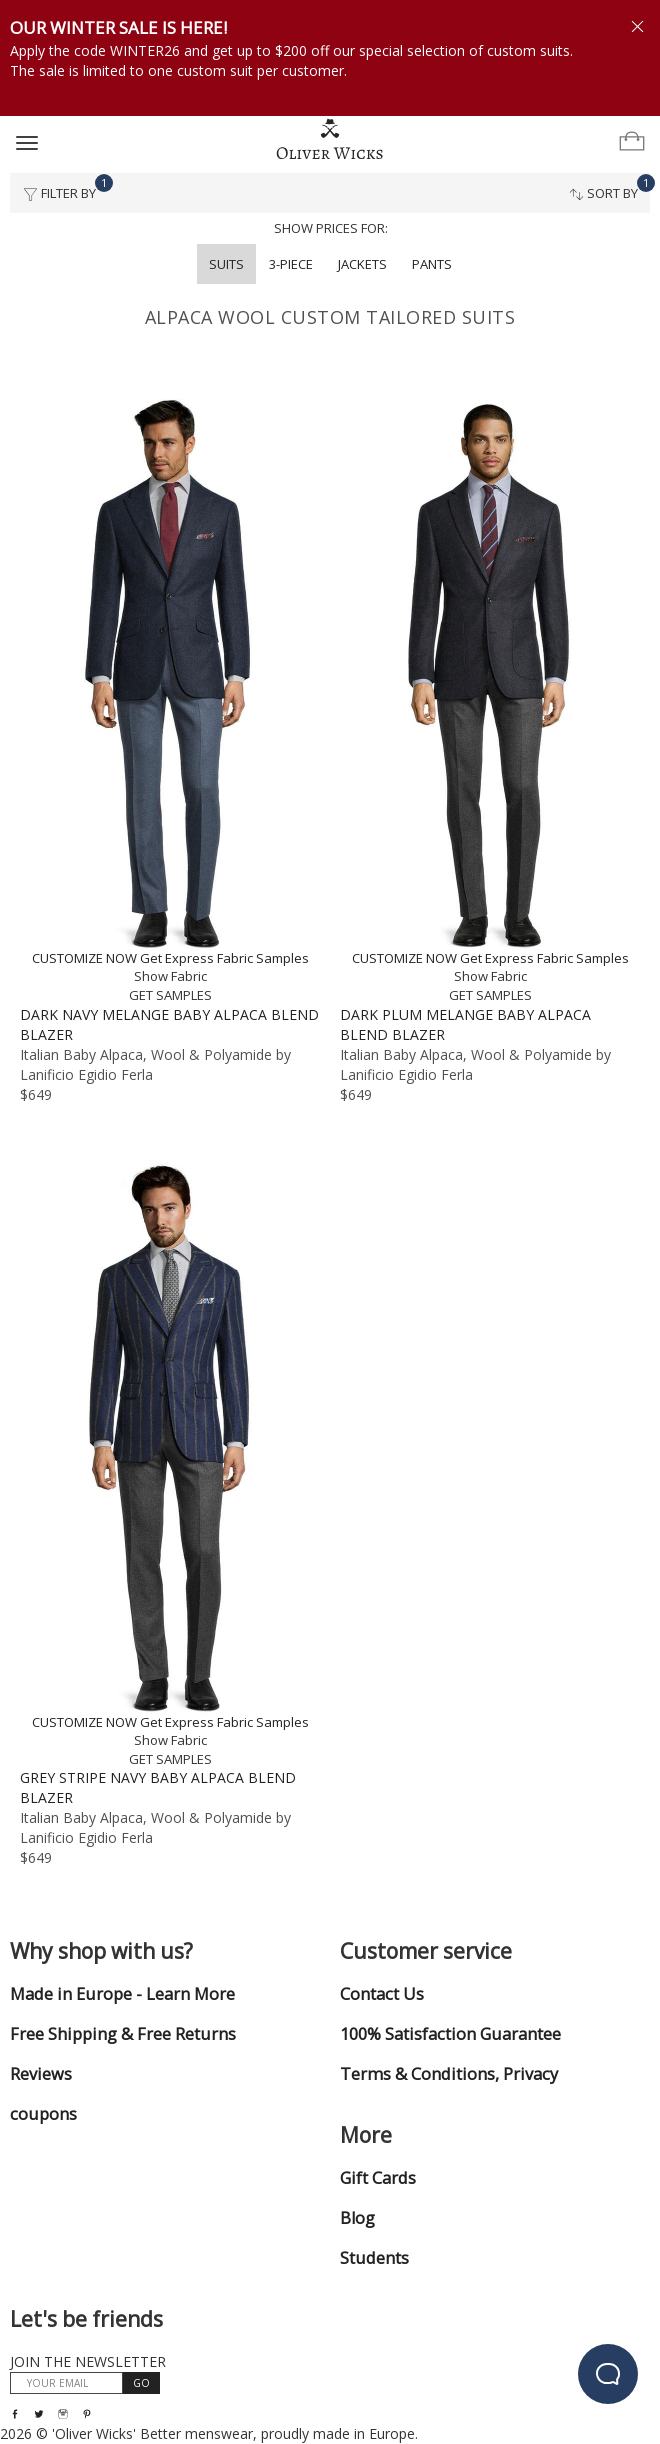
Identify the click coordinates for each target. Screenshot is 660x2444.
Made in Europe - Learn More (122, 1994)
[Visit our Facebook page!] (15, 2414)
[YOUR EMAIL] (66, 2383)
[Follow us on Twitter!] (39, 2414)
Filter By (65, 188)
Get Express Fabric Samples (224, 958)
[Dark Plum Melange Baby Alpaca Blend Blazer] (490, 698)
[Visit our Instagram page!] (63, 2414)
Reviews (41, 2074)
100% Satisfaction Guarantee (450, 2034)
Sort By (609, 188)
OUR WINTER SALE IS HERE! (118, 27)
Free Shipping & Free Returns (123, 2034)
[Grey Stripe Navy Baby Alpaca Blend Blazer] (170, 1462)
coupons (43, 2114)
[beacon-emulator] (608, 2374)
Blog (357, 2218)
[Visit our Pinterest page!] (87, 2414)
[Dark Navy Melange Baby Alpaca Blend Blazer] (170, 698)
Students (374, 2258)
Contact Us (382, 1994)
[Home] (330, 140)
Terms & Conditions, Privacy (449, 2074)
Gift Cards (378, 2178)
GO (141, 2383)
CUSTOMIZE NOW (84, 958)
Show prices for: (331, 228)
